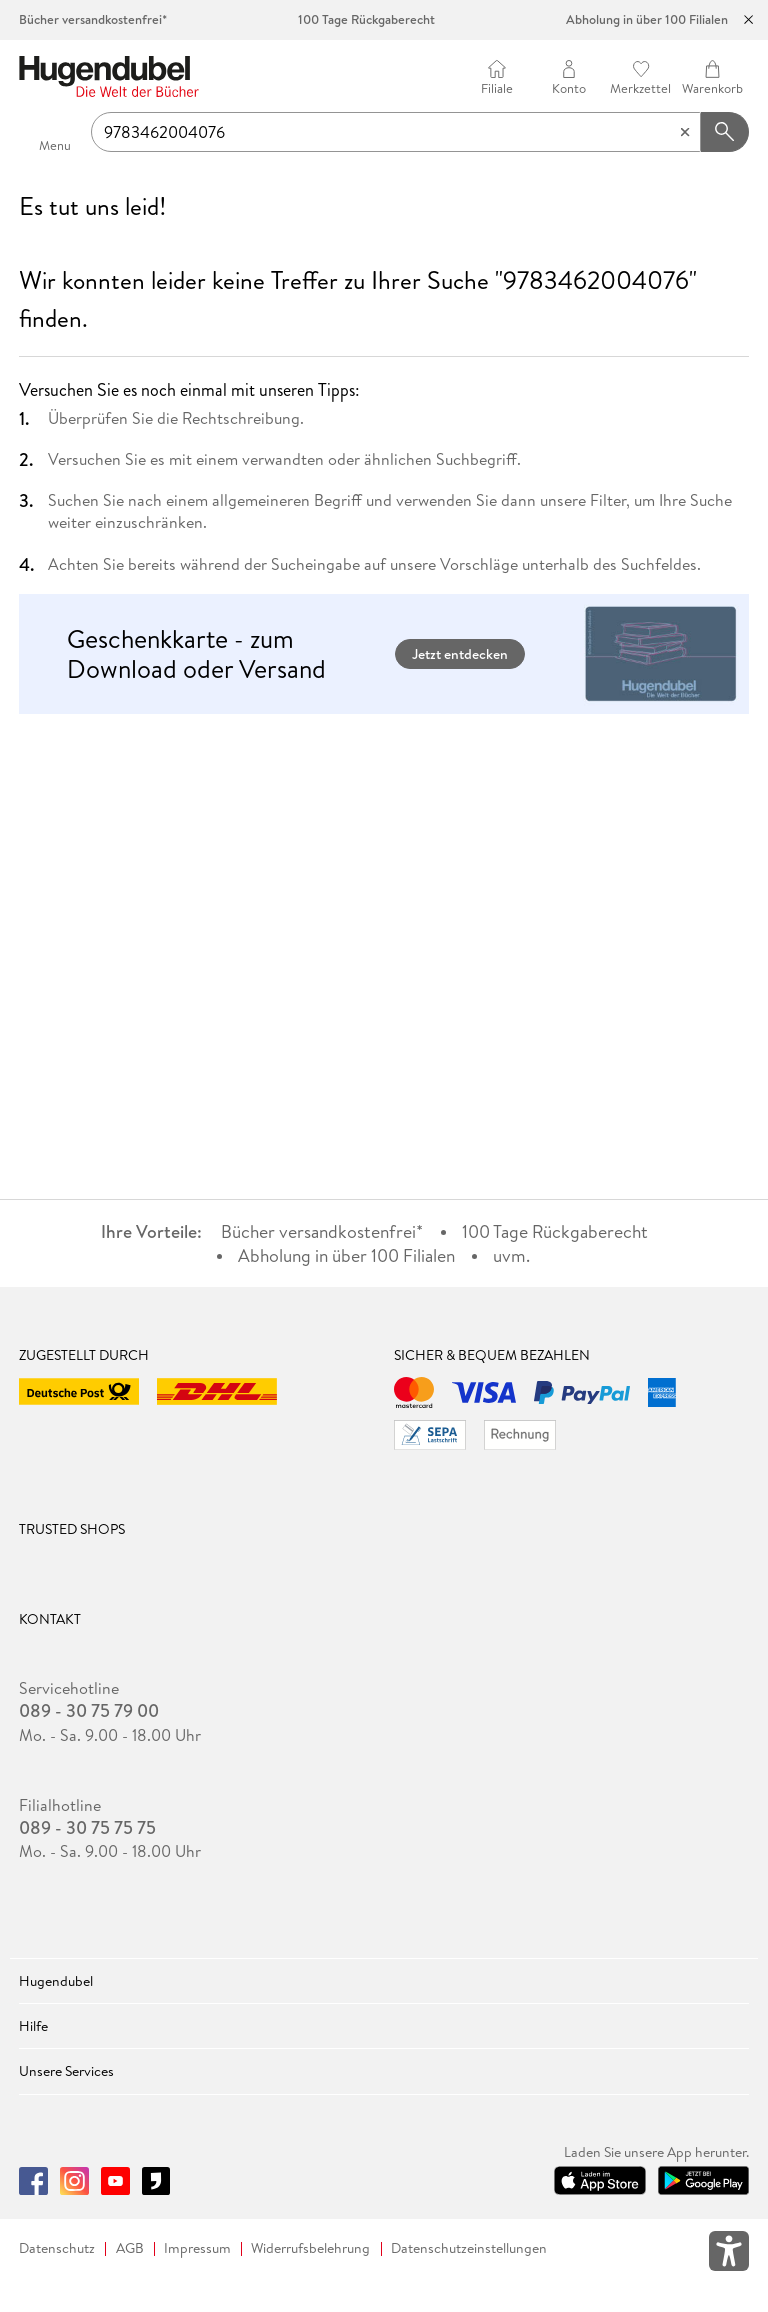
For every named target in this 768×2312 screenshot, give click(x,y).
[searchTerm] (396, 132)
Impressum (197, 2248)
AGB (130, 2248)
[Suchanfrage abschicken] (725, 132)
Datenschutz (57, 2248)
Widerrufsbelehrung (310, 2248)
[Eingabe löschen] (685, 132)
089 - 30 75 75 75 (87, 1828)
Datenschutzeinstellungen (469, 2248)
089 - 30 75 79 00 (89, 1711)
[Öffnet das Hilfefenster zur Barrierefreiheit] (729, 2255)
